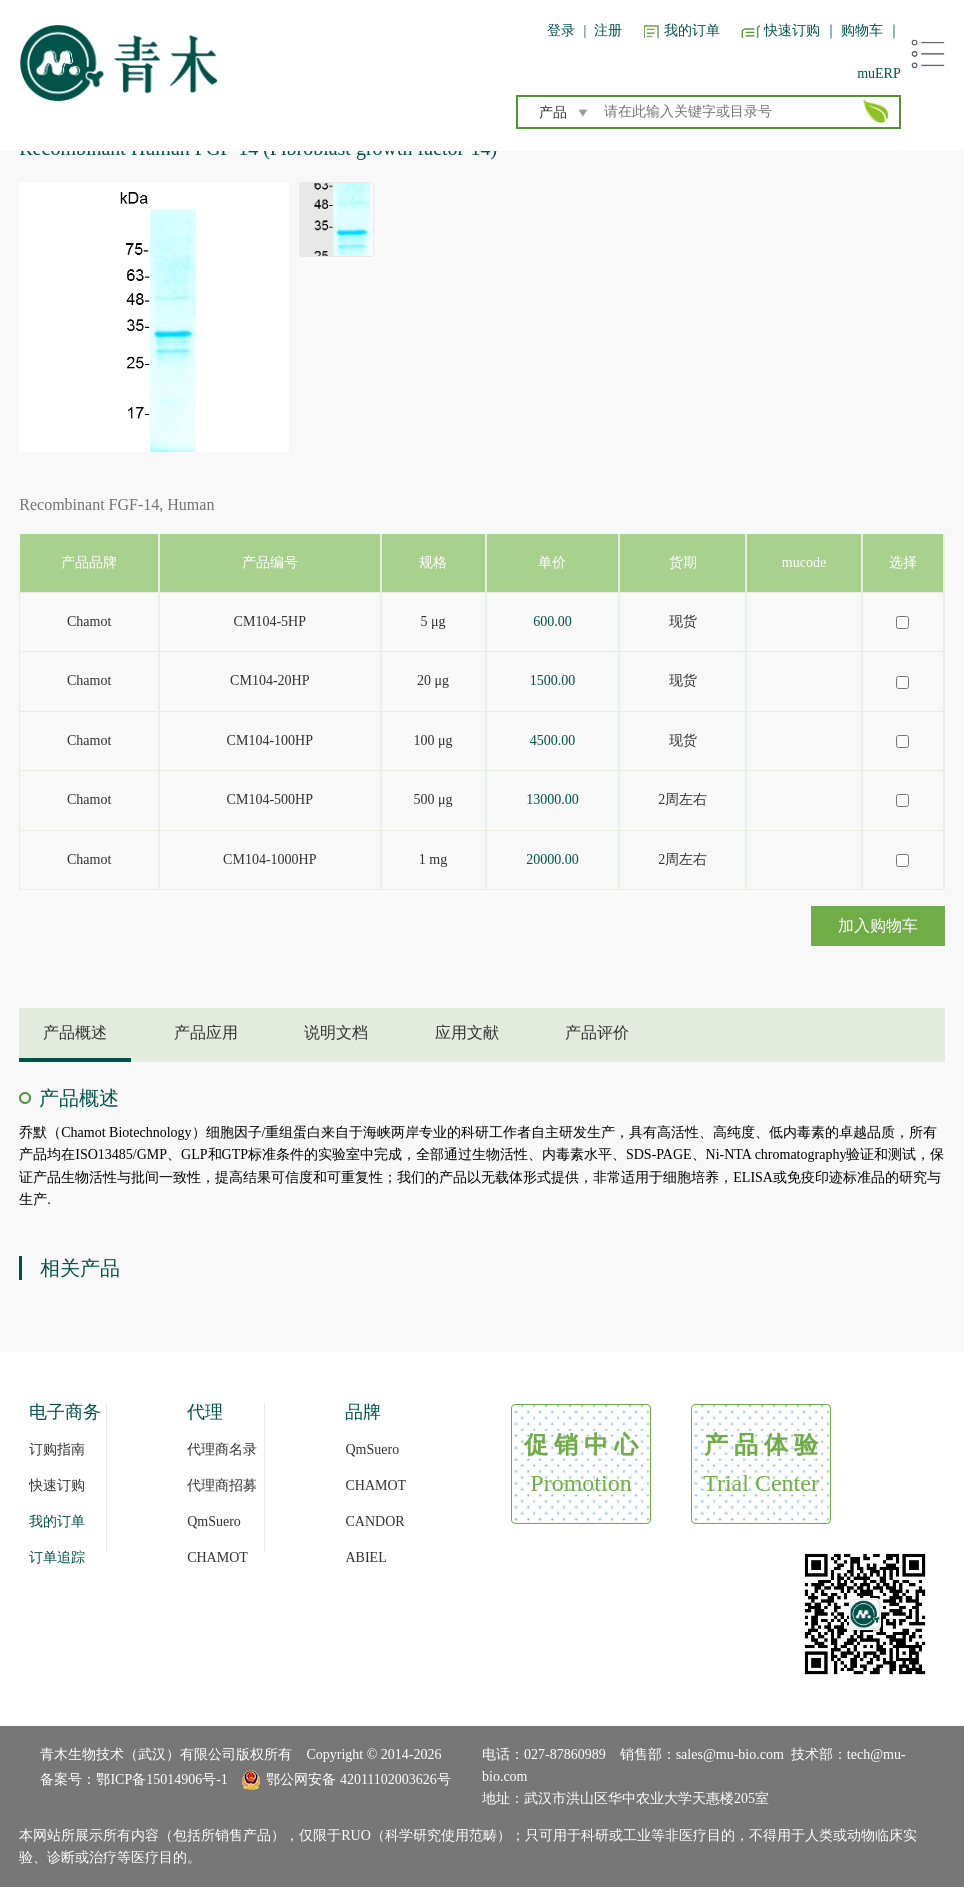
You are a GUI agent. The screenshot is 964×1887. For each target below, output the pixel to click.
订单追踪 (57, 1557)
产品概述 (75, 1032)
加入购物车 (878, 925)
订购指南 (57, 1449)
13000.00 (552, 799)
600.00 (552, 621)
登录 (561, 30)
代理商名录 (222, 1449)
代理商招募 (222, 1485)
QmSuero (214, 1521)
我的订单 (692, 30)
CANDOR (374, 1521)
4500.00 (553, 740)
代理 (205, 1412)
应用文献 (467, 1032)
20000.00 (552, 859)
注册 (608, 30)
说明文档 (336, 1032)
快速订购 (792, 30)
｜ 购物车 (854, 30)
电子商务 (65, 1412)
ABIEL (365, 1557)
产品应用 (206, 1032)
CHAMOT (217, 1557)
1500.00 (553, 680)
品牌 (363, 1412)
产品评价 (597, 1032)
